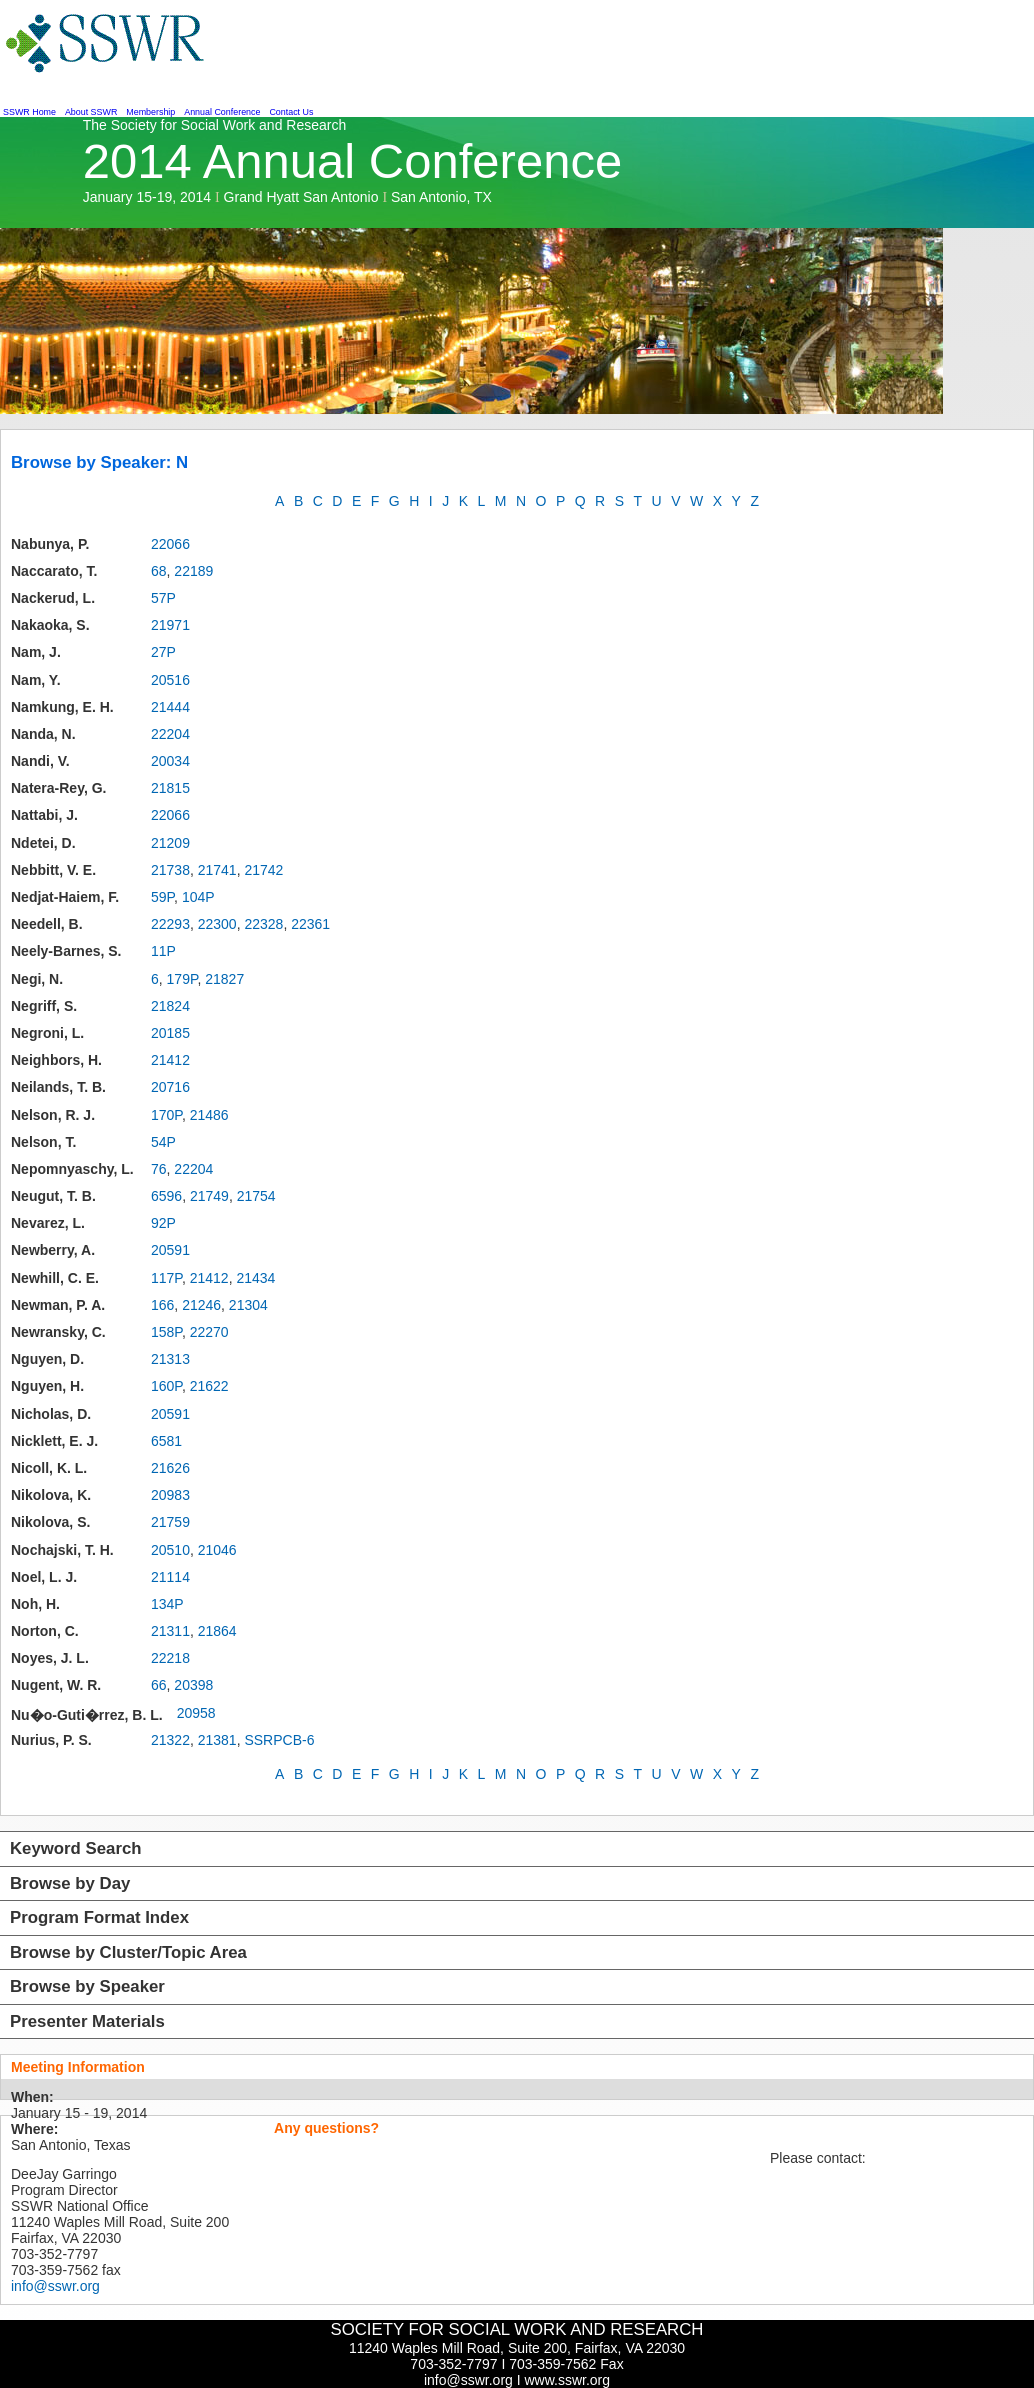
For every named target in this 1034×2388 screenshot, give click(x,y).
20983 (170, 1495)
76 (159, 1169)
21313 (170, 1359)
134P (167, 1604)
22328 (263, 924)
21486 (209, 1115)
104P (198, 897)
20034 (170, 761)
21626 (170, 1468)
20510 (170, 1550)
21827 (224, 979)
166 (162, 1305)
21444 (170, 707)
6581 (166, 1441)
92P (163, 1223)
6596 (166, 1196)
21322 (170, 1740)
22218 (170, 1658)
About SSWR (91, 112)
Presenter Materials (87, 2021)
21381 (217, 1740)
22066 (170, 544)
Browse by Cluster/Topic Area (128, 1952)
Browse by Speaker (87, 1986)
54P (163, 1142)
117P (166, 1278)
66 (159, 1685)
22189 (193, 571)
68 (159, 571)
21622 (209, 1386)
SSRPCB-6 (279, 1740)
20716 (170, 1087)
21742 (263, 870)
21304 (248, 1305)
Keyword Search (76, 1848)
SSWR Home (29, 112)
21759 (170, 1522)
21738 (170, 870)
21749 (209, 1196)
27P (163, 652)
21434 (255, 1278)
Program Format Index (99, 1917)
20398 (193, 1685)
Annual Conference (222, 112)
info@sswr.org (55, 2286)
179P (182, 979)
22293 (170, 924)
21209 (170, 843)
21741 (217, 870)
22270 (209, 1332)
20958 (196, 1713)
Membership (150, 112)
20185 (170, 1033)
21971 (170, 625)
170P (166, 1115)
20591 (170, 1250)
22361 (310, 924)
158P (166, 1332)
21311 (170, 1631)
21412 (170, 1060)
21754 (256, 1196)
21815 (170, 788)
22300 (217, 924)
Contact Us (291, 112)
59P (162, 897)
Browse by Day (70, 1883)
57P (163, 598)
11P (163, 951)
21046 (217, 1550)
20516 (170, 680)
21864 (217, 1631)
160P (166, 1386)
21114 (170, 1577)
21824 (170, 1006)
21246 (201, 1305)
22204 (170, 734)
